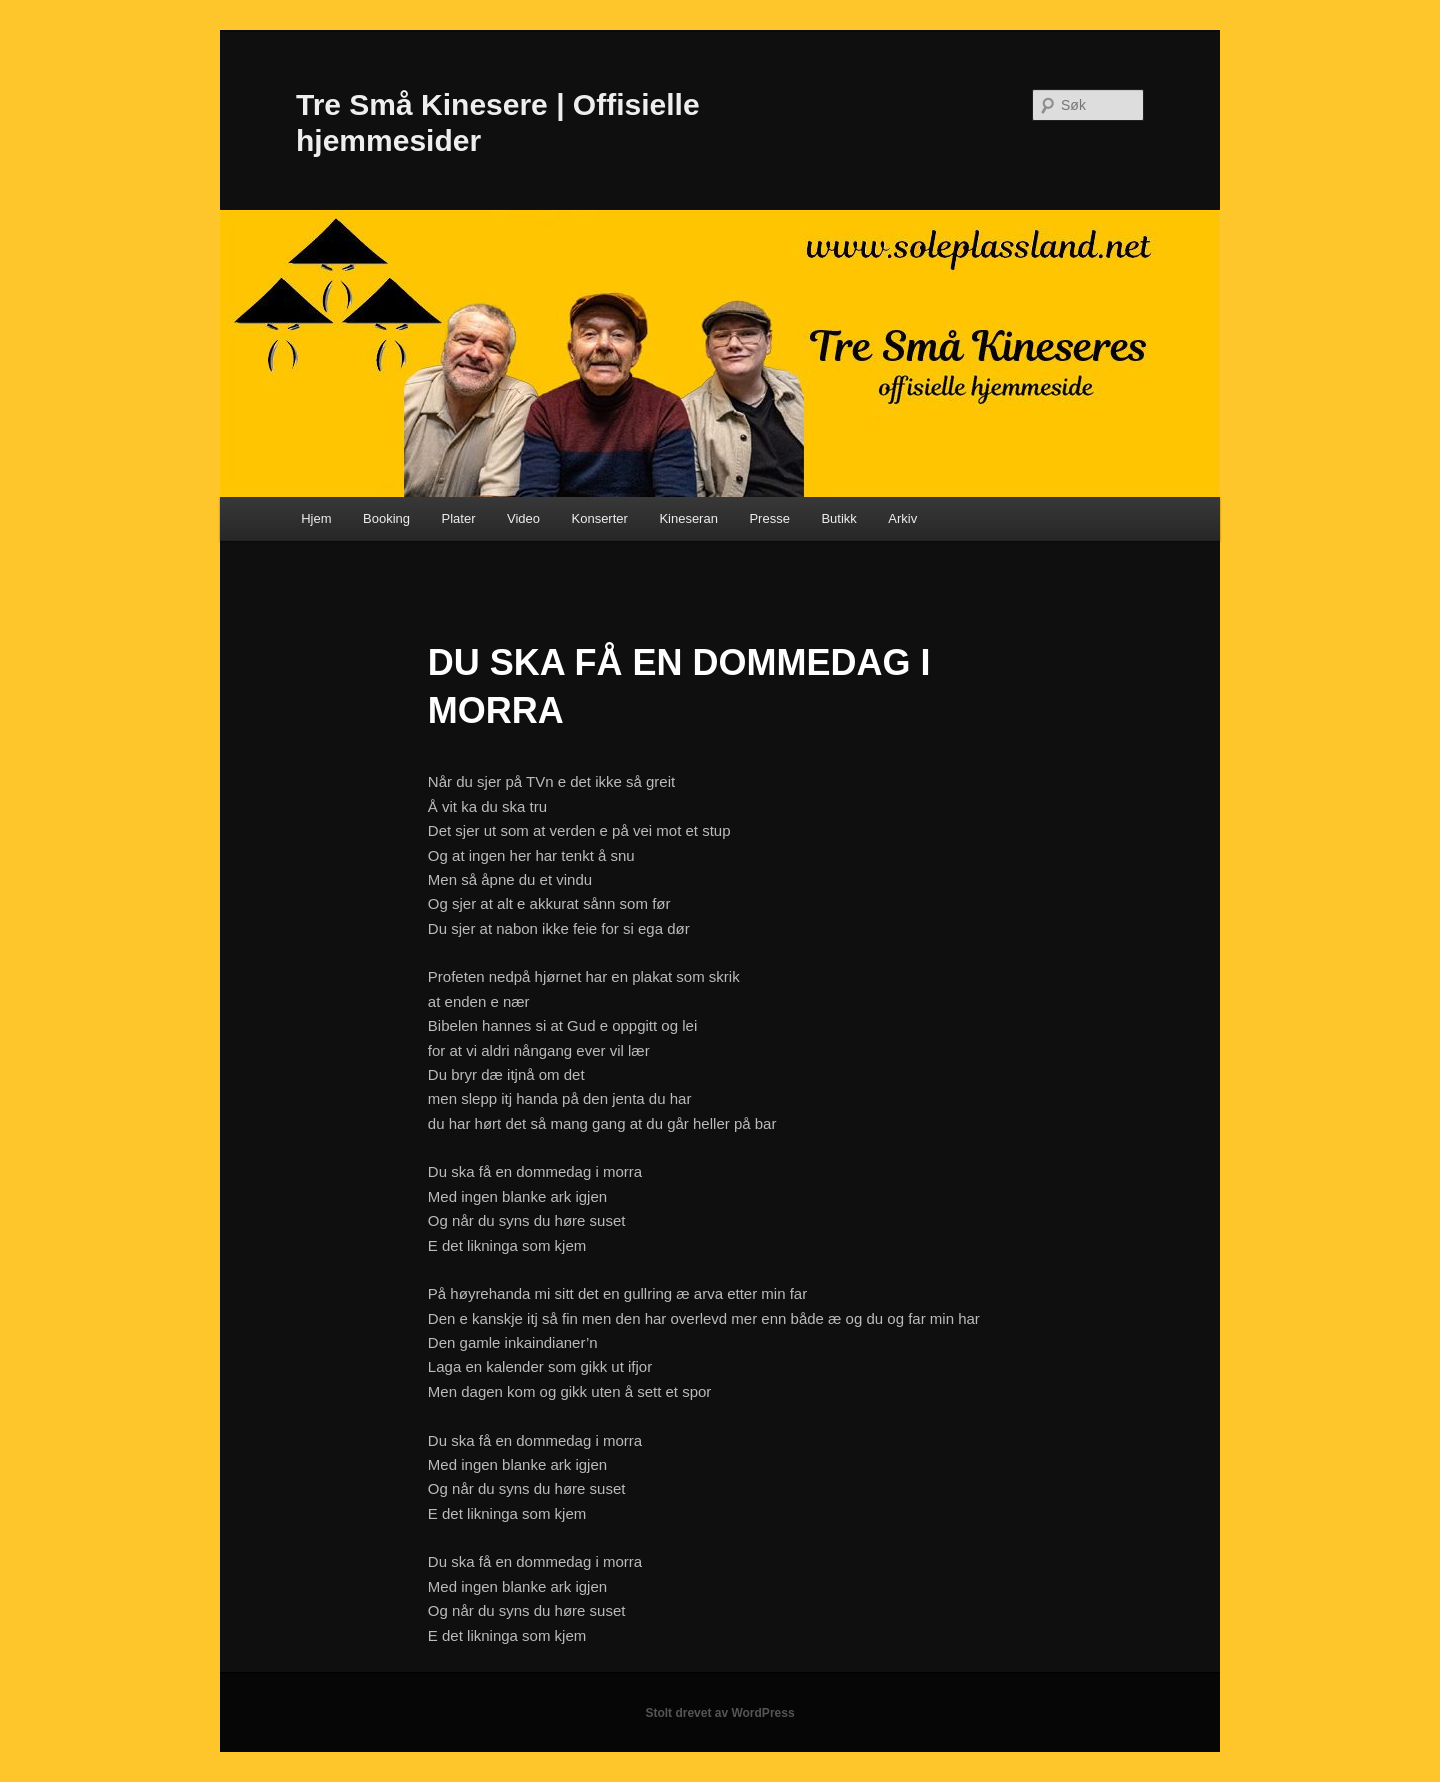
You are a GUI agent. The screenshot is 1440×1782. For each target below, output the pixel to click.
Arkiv (902, 518)
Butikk (838, 518)
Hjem (316, 518)
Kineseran (688, 518)
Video (523, 518)
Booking (386, 518)
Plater (459, 518)
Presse (769, 518)
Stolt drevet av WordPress (719, 1713)
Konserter (600, 518)
